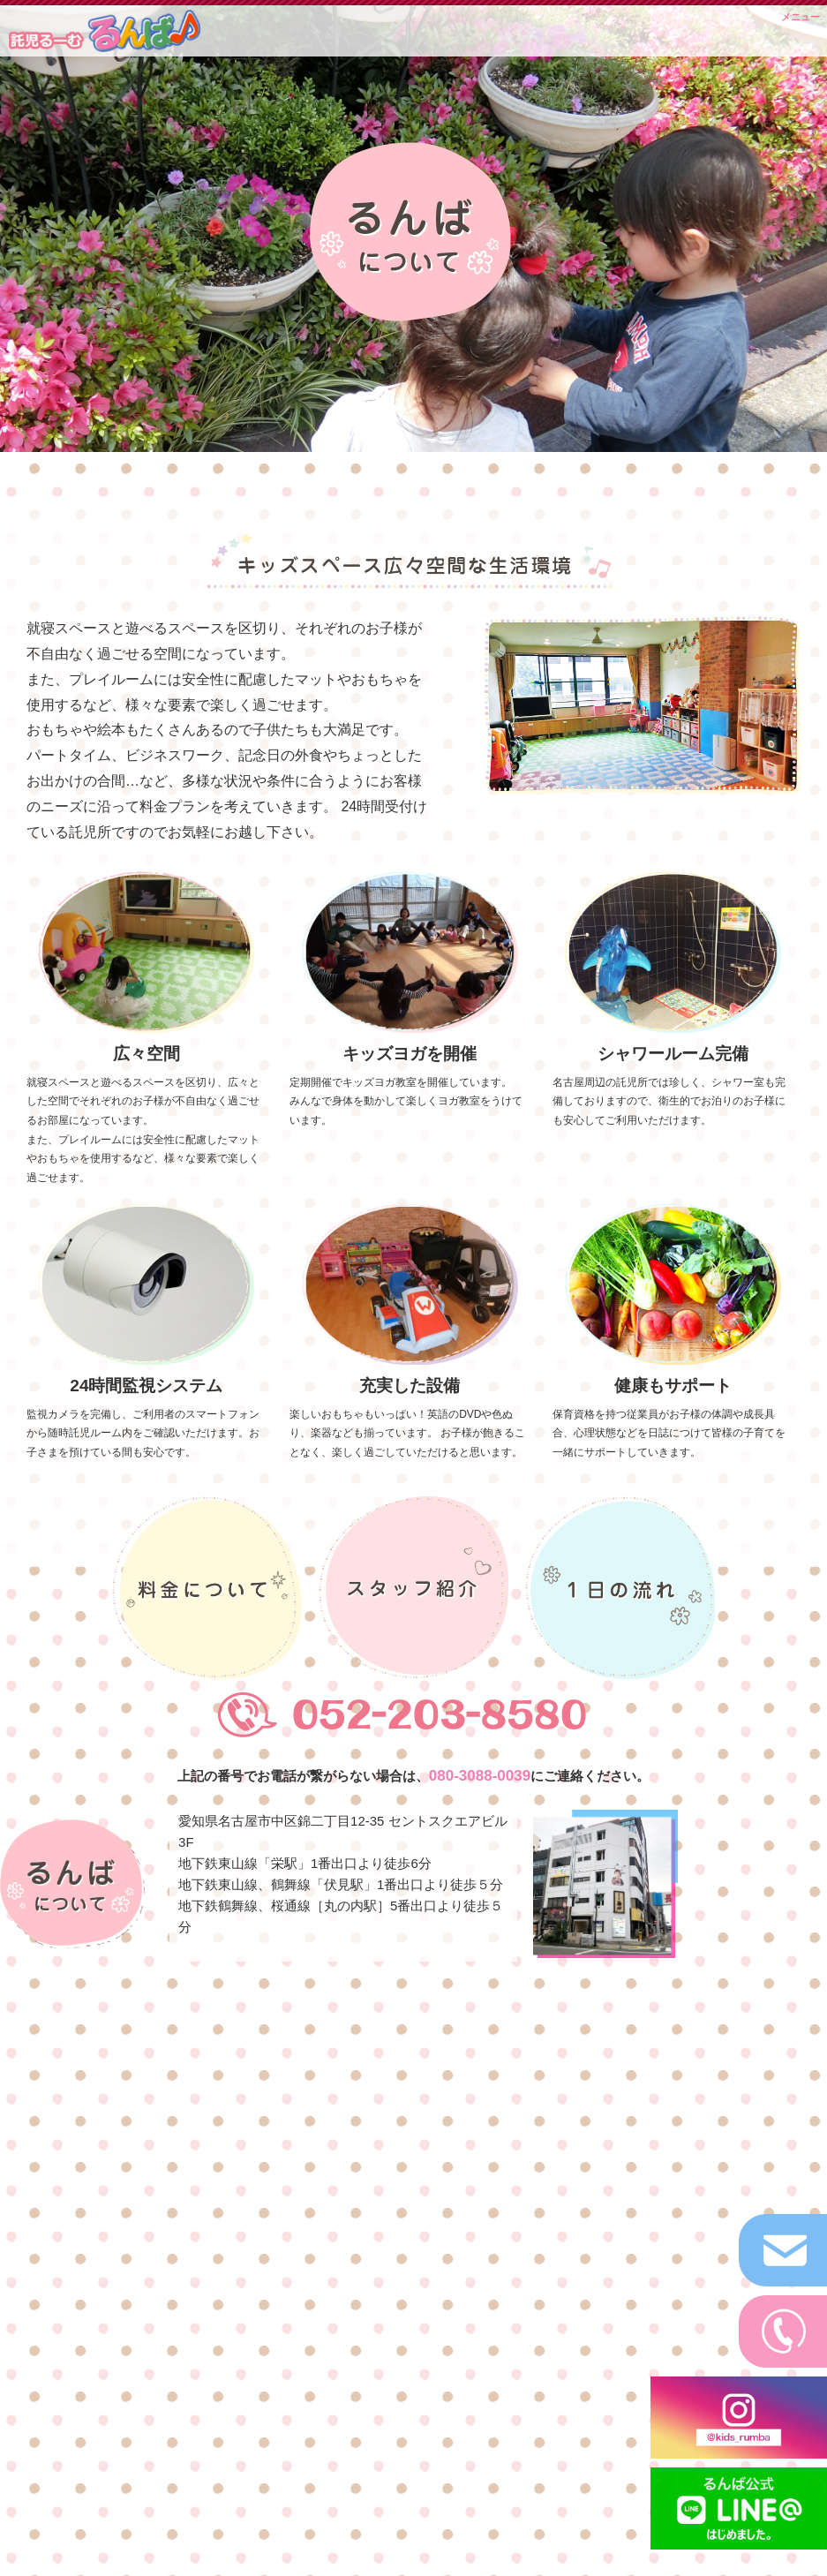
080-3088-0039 (479, 1775)
